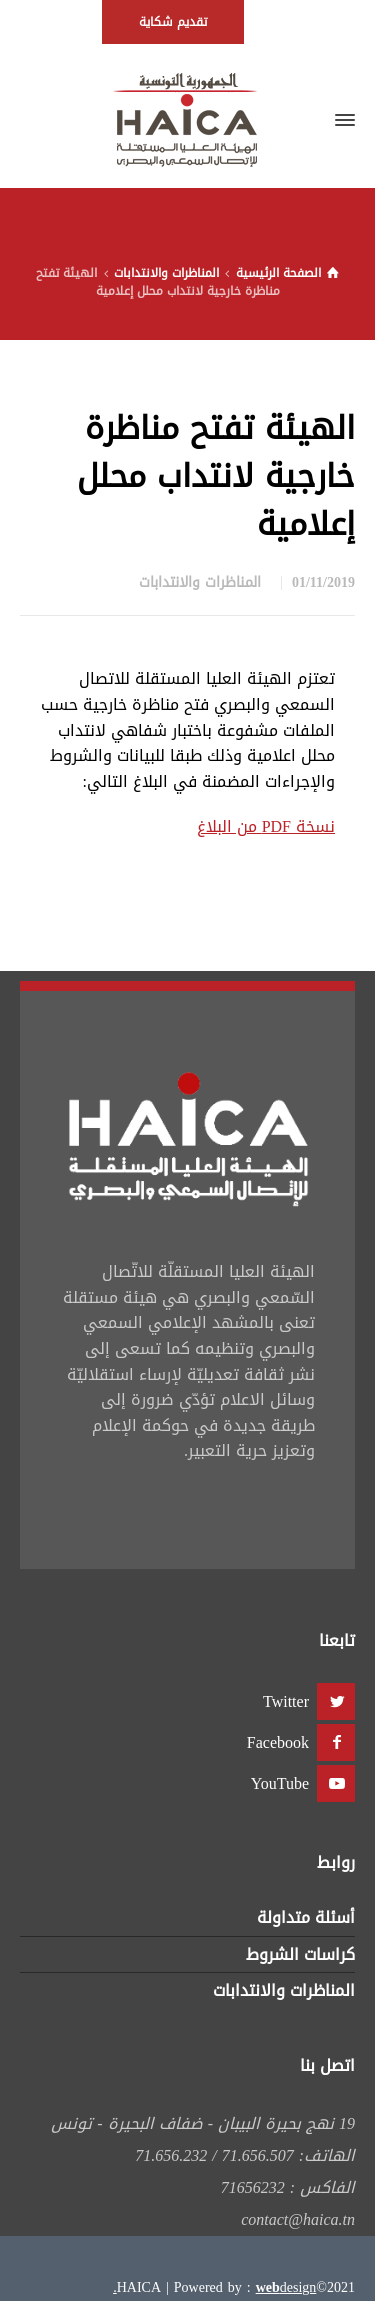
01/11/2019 (323, 582)
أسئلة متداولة (306, 1917)
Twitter (286, 1701)
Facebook (278, 1742)
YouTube (280, 1783)
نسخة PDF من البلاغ (266, 826)
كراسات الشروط (300, 1954)
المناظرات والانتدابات (200, 582)
